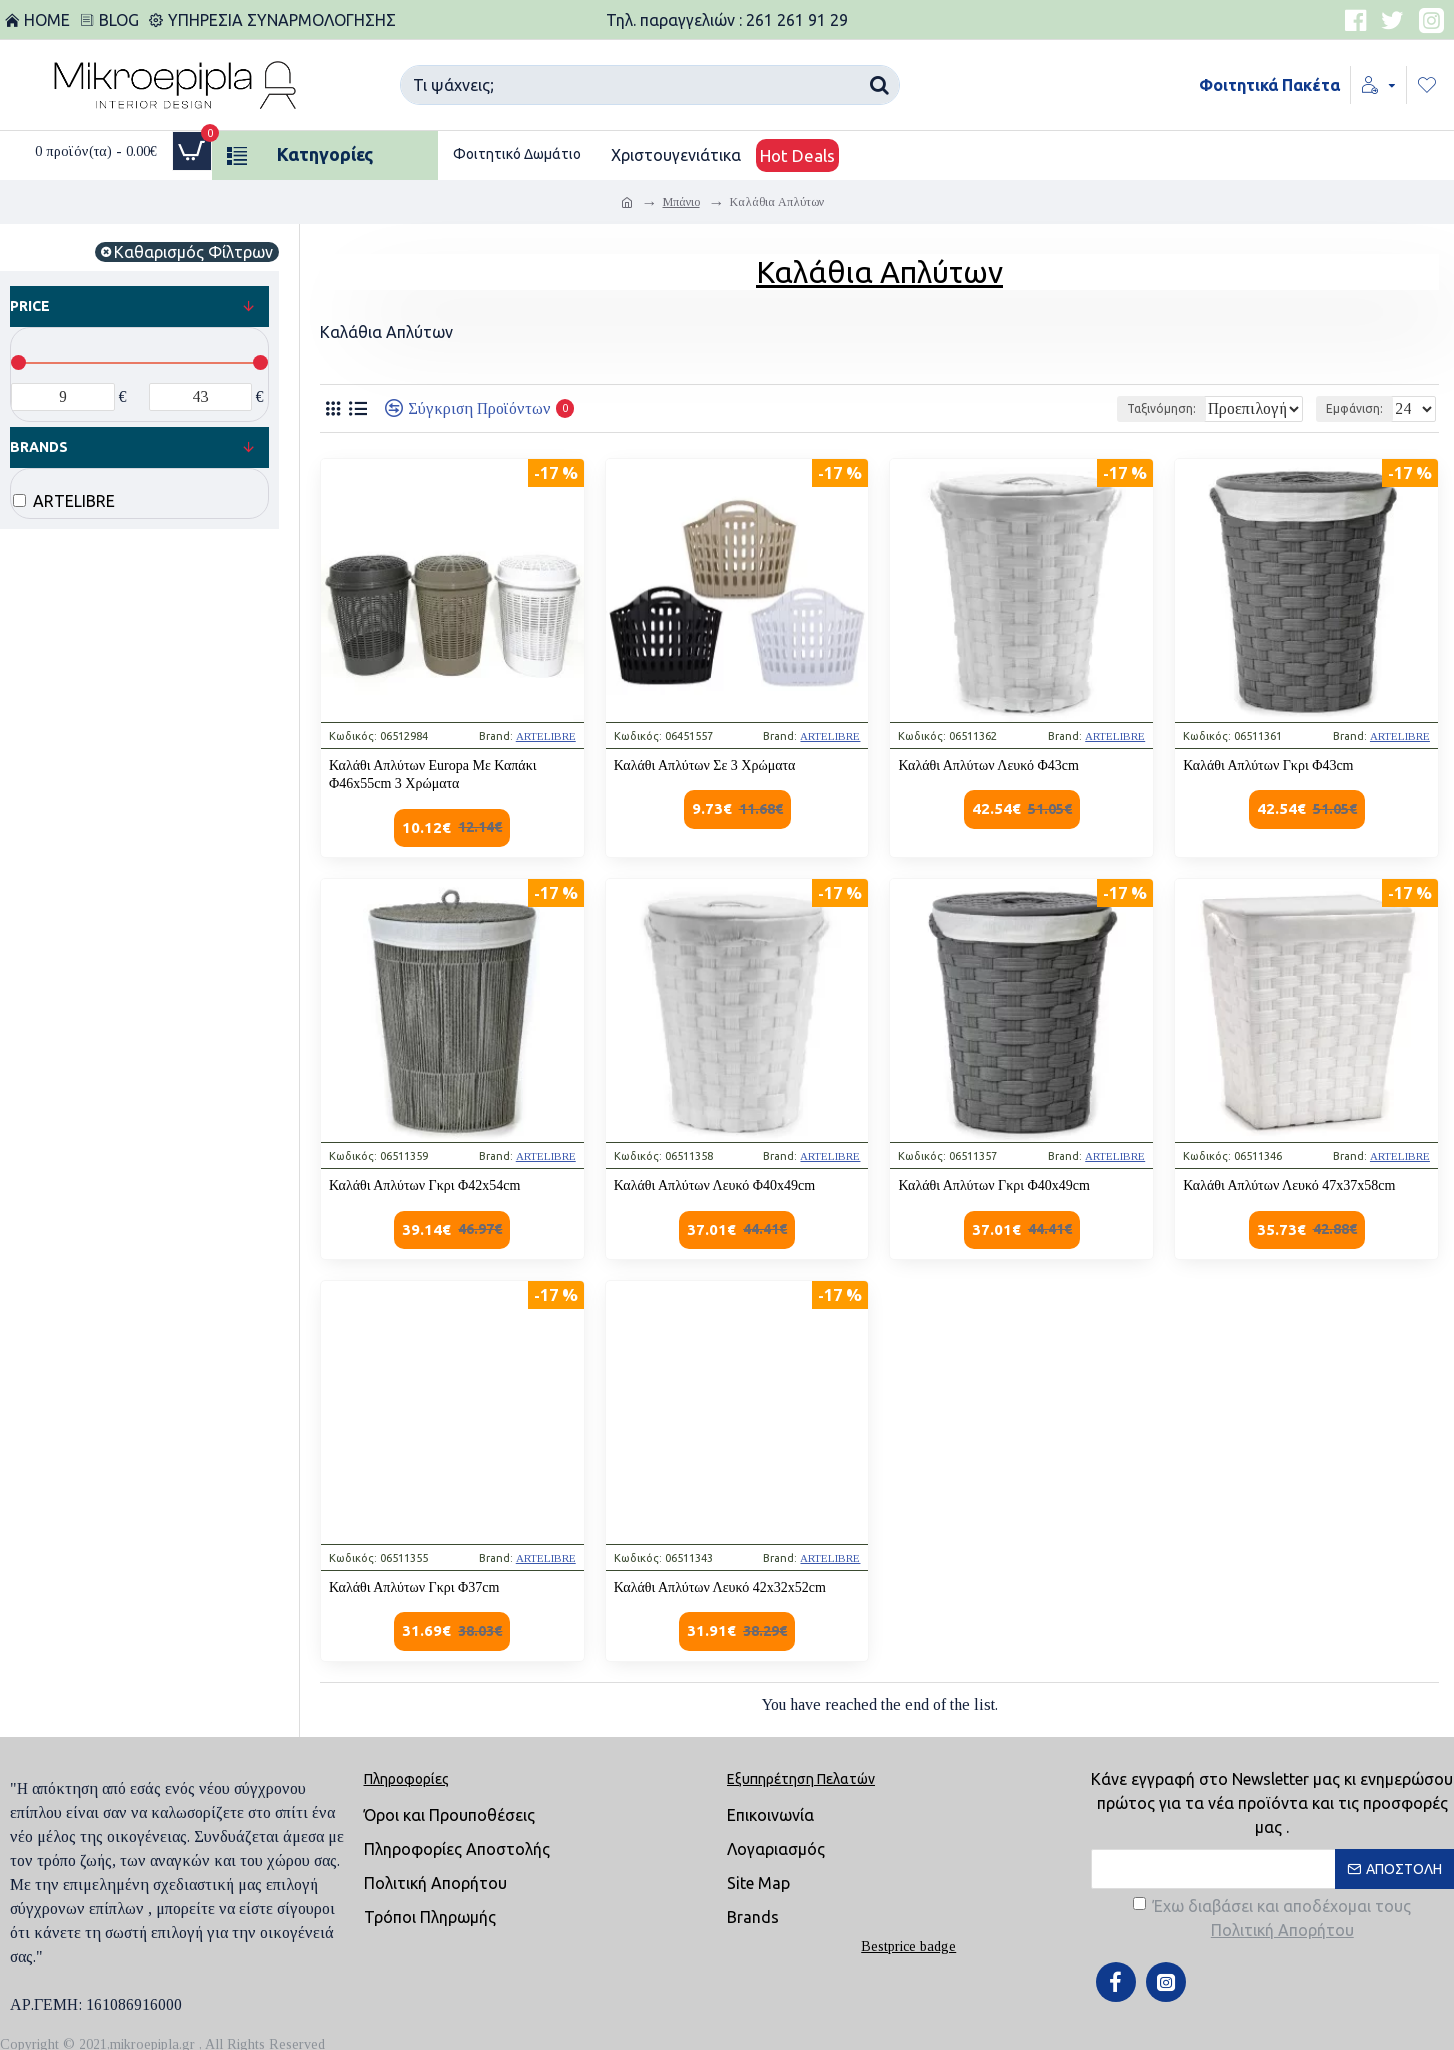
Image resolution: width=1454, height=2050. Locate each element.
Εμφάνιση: (1360, 408)
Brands (39, 447)
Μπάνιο (681, 202)
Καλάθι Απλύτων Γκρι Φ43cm (1268, 765)
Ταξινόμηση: (1111, 408)
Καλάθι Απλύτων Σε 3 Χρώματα (705, 765)
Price (30, 306)
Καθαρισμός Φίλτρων (193, 252)
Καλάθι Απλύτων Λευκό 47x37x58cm (1289, 1185)
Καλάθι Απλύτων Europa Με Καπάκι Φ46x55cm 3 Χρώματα (432, 774)
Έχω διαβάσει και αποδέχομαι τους (1272, 1919)
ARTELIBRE (546, 736)
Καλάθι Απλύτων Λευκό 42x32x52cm (720, 1587)
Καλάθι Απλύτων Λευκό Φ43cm (988, 765)
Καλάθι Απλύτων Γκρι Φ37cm (414, 1587)
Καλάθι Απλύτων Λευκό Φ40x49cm (714, 1185)
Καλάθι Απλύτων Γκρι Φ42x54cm (424, 1185)
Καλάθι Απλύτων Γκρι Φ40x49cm (993, 1185)
